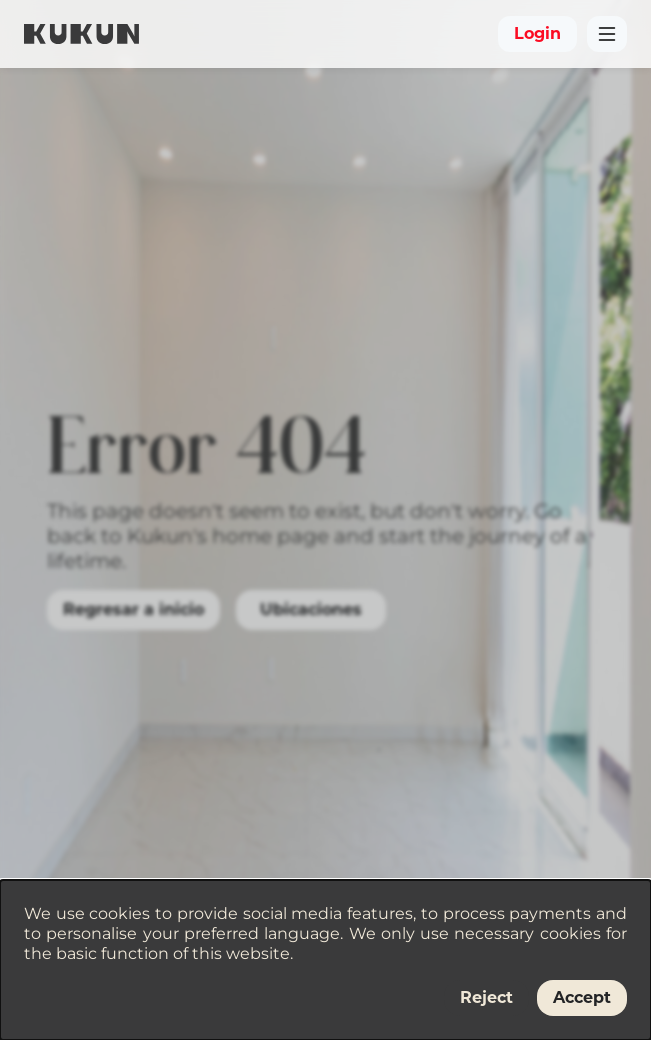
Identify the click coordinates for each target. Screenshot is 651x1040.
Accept (582, 997)
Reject (486, 997)
